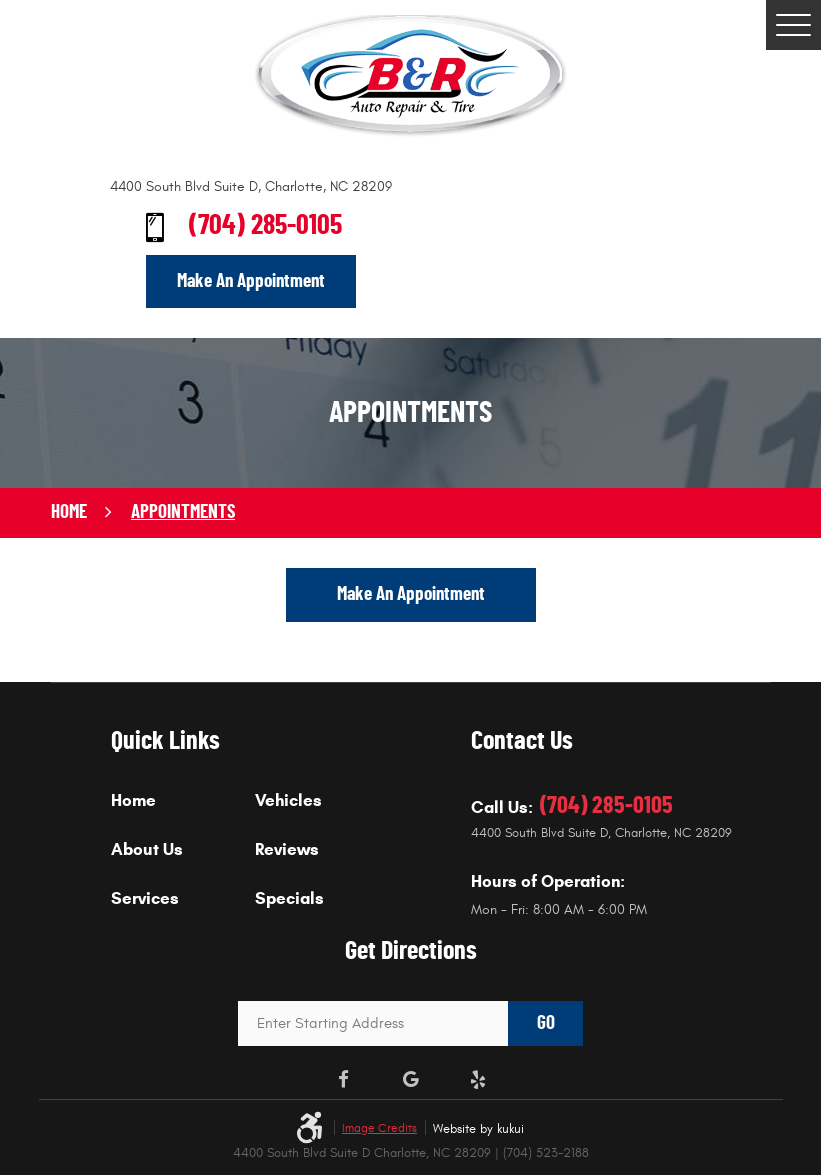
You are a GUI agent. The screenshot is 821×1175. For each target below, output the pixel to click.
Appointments (183, 512)
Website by (478, 1129)
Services (145, 899)
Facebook (343, 1080)
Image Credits (379, 1128)
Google (411, 1080)
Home (69, 512)
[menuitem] (183, 815)
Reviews (287, 850)
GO (546, 1023)
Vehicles (288, 801)
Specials (289, 899)
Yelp (478, 1080)
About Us (147, 850)
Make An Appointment (251, 281)
